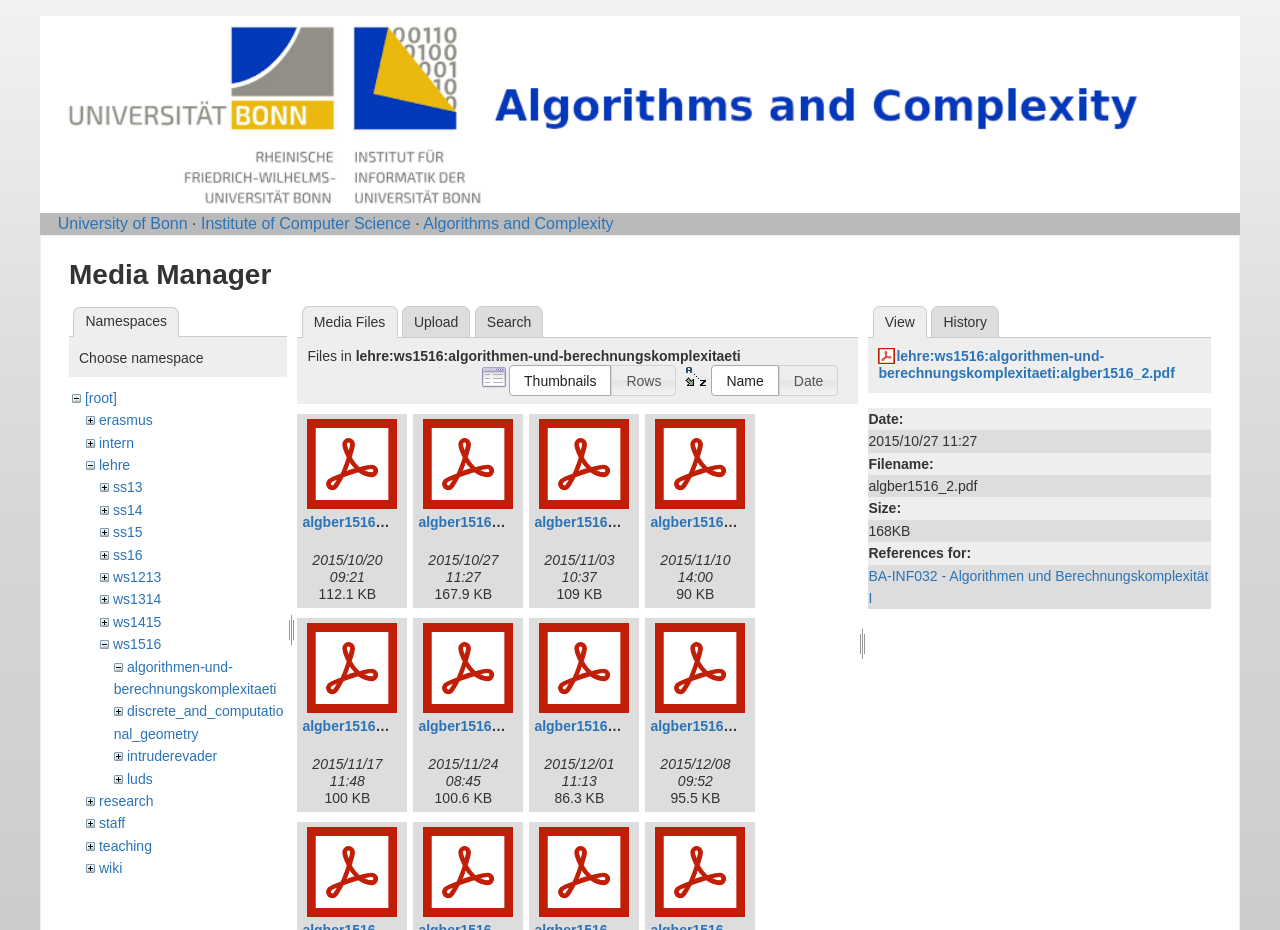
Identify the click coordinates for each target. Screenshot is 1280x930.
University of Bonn (123, 223)
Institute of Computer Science (306, 223)
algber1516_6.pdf (475, 726)
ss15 (128, 532)
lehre (114, 465)
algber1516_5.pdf (359, 726)
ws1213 (137, 577)
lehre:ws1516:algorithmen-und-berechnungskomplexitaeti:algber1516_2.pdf (1026, 364)
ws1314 (137, 599)
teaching (125, 846)
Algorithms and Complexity (518, 223)
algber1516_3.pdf (591, 522)
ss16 (128, 555)
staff (112, 823)
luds (140, 779)
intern (116, 443)
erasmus (126, 420)
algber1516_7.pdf (591, 726)
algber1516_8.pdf (707, 726)
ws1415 (137, 622)
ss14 (128, 510)
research (126, 801)
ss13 (128, 487)
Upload (436, 322)
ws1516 (137, 644)
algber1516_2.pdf (475, 522)
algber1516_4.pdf (707, 522)
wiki (110, 868)
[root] (101, 398)
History (965, 322)
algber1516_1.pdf (359, 522)
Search (509, 322)
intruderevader (172, 756)
